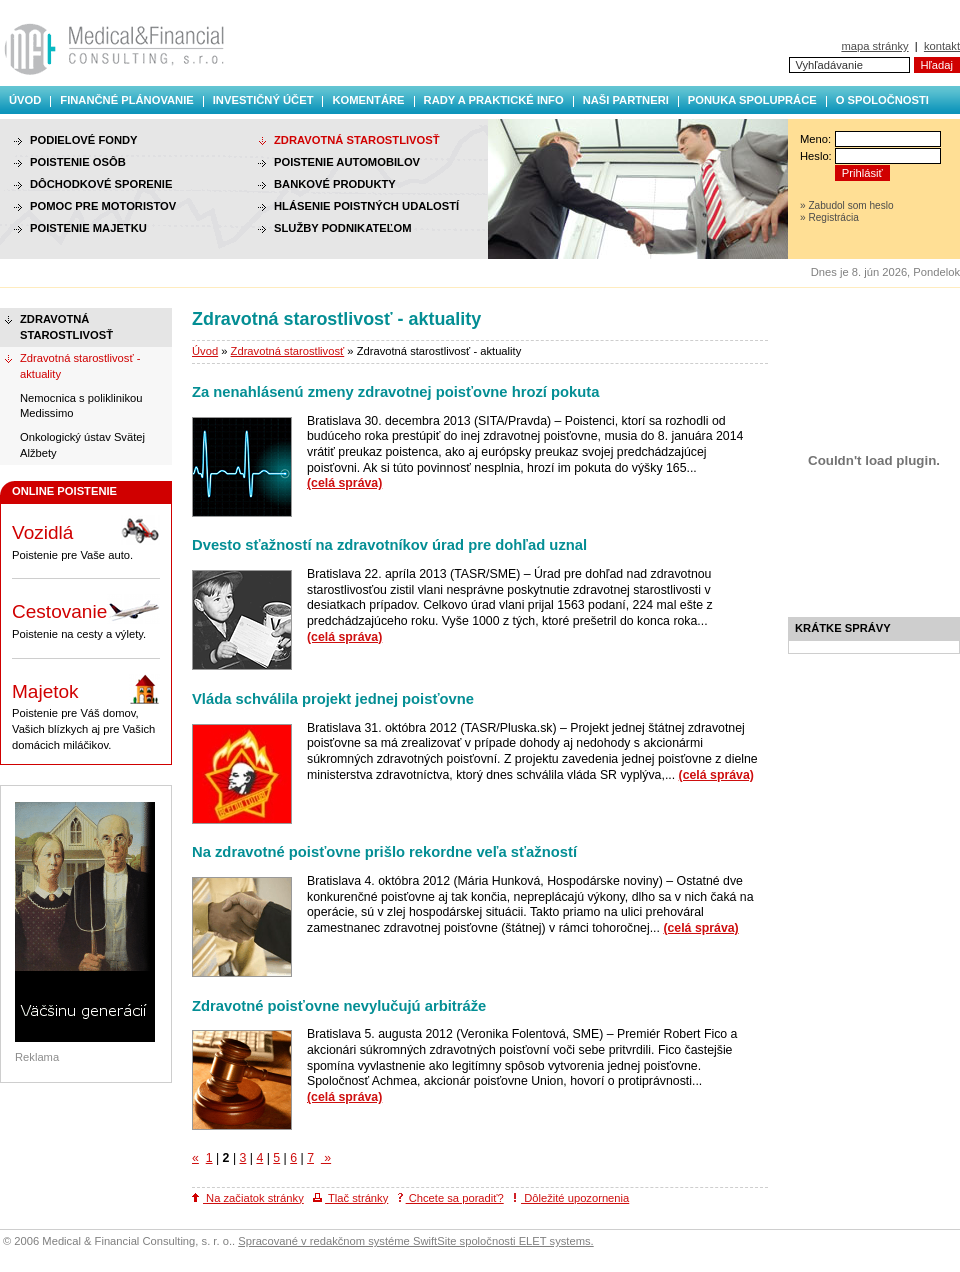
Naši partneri (626, 100)
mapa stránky (874, 46)
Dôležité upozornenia (571, 1198)
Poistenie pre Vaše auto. (86, 538)
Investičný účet (263, 100)
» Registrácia (829, 217)
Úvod (25, 100)
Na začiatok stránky (248, 1198)
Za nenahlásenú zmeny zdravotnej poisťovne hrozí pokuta (395, 392)
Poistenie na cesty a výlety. (86, 617)
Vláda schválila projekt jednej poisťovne (333, 699)
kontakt (942, 46)
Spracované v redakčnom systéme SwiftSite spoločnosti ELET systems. (415, 1241)
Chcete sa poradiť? (451, 1198)
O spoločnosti (882, 100)
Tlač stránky (350, 1198)
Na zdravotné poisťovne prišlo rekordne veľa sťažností (384, 852)
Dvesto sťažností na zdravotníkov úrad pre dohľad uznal (389, 545)
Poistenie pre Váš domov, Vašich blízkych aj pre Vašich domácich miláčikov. (86, 712)
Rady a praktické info (494, 100)
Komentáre (368, 100)
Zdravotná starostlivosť (288, 351)
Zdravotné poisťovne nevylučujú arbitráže (339, 1006)
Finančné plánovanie (126, 100)
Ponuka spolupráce (752, 100)
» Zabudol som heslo (847, 205)
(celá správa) (344, 483)
